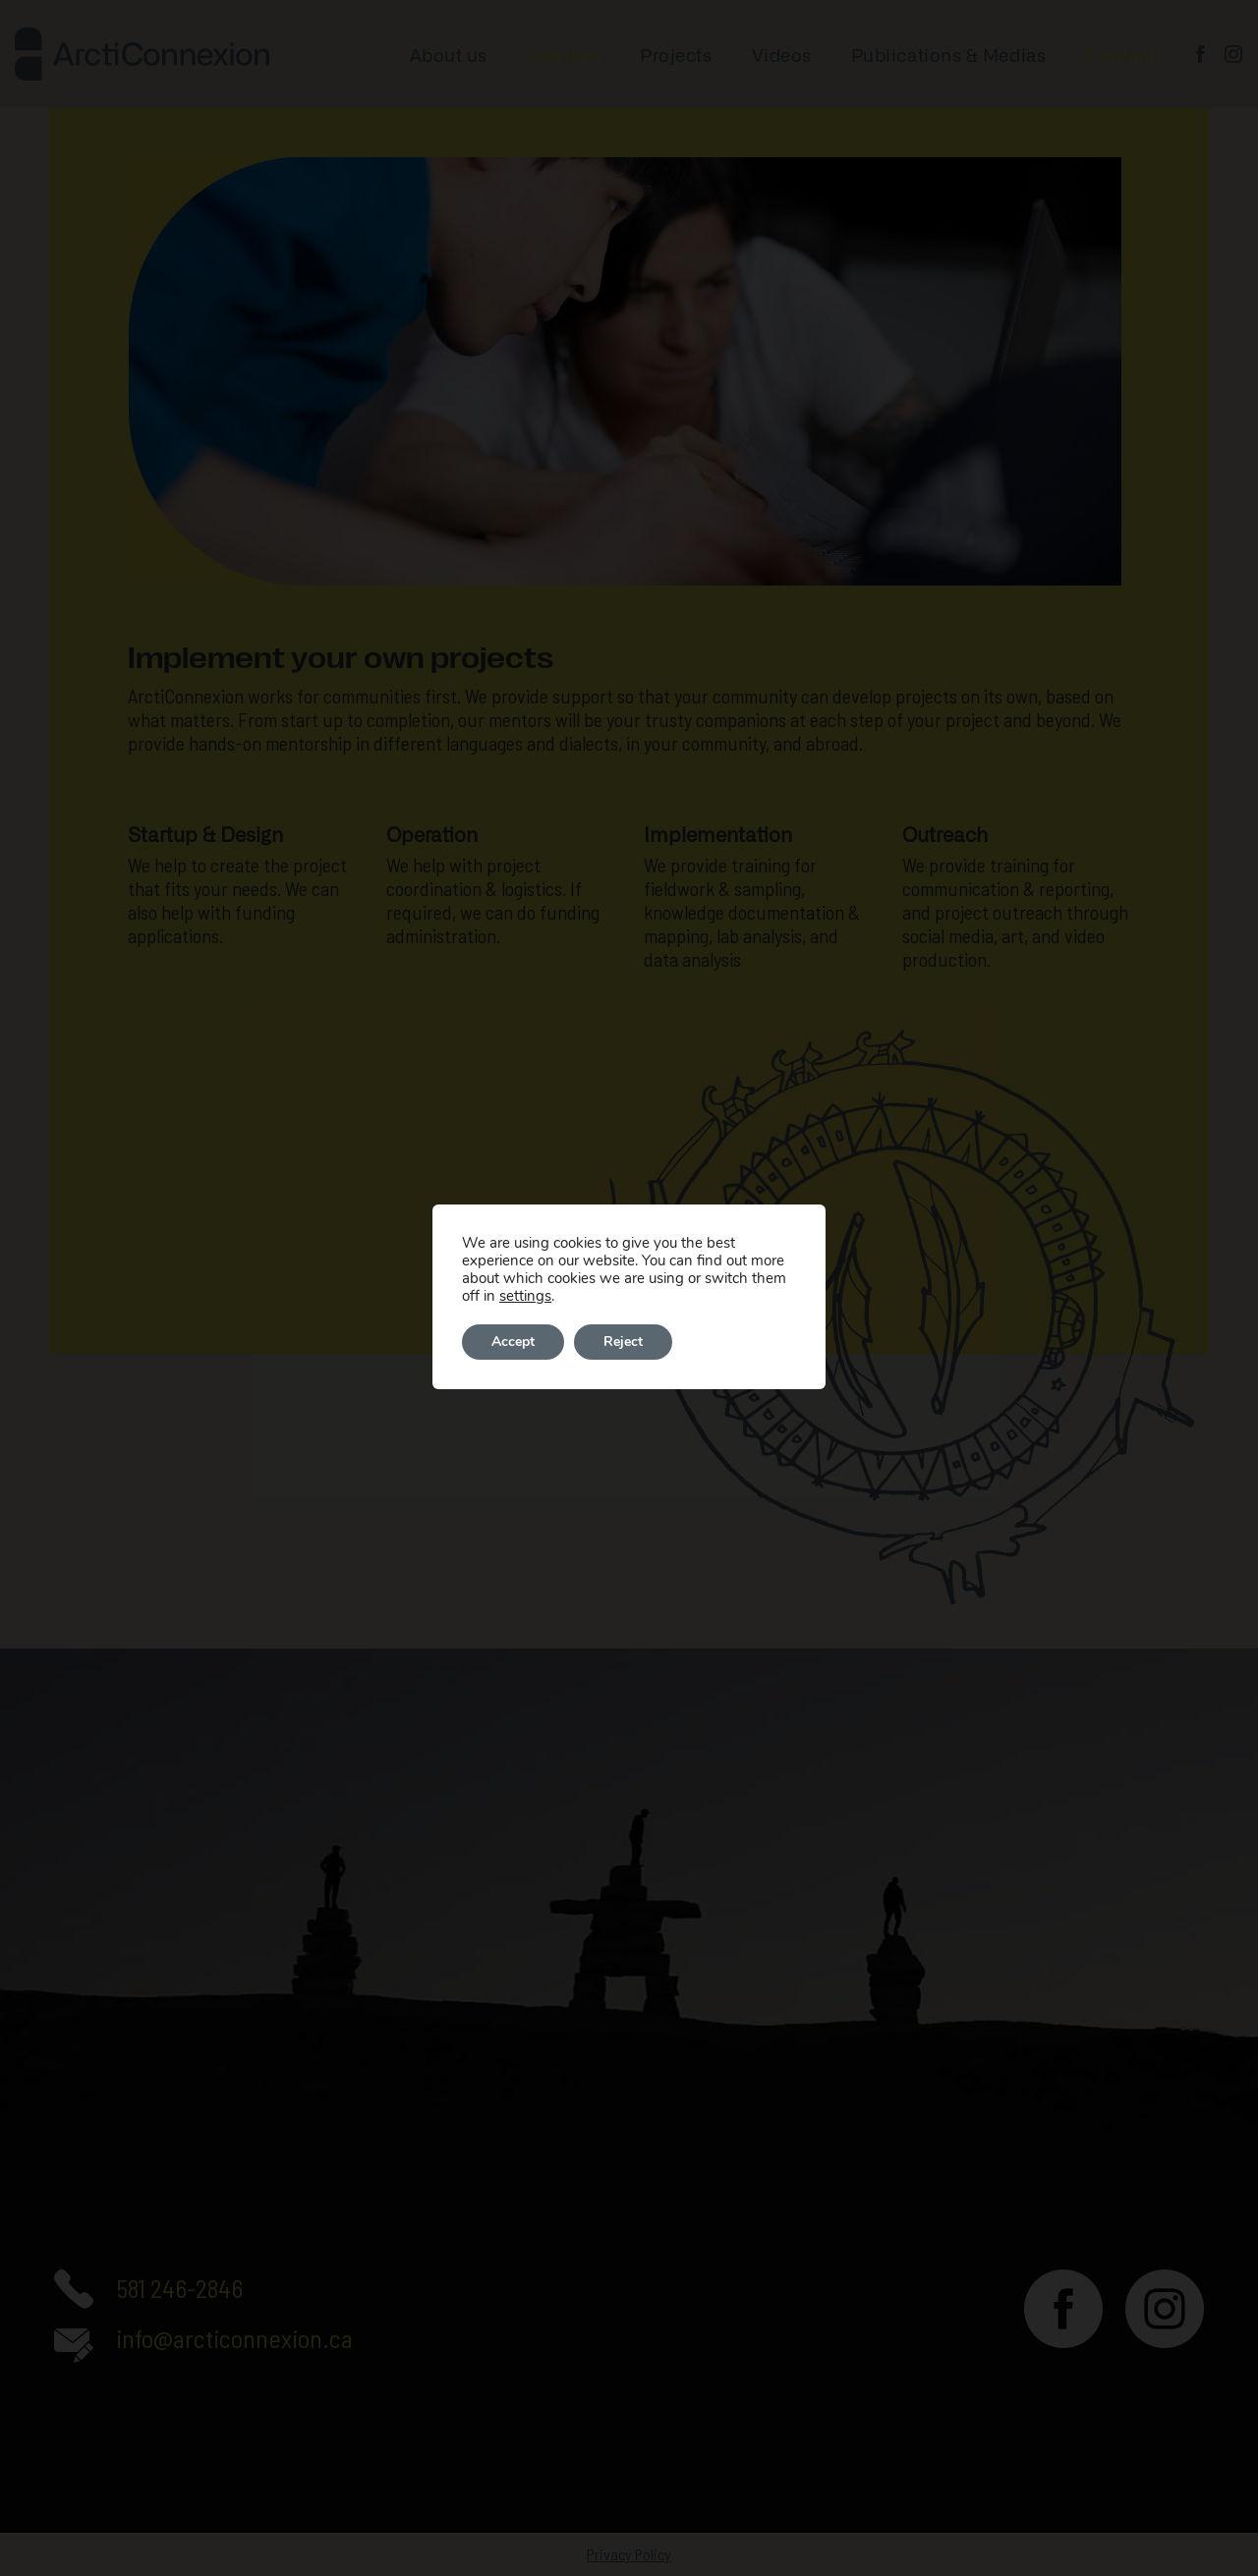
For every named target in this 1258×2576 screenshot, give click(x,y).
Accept (513, 1341)
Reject (623, 1341)
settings (525, 1296)
